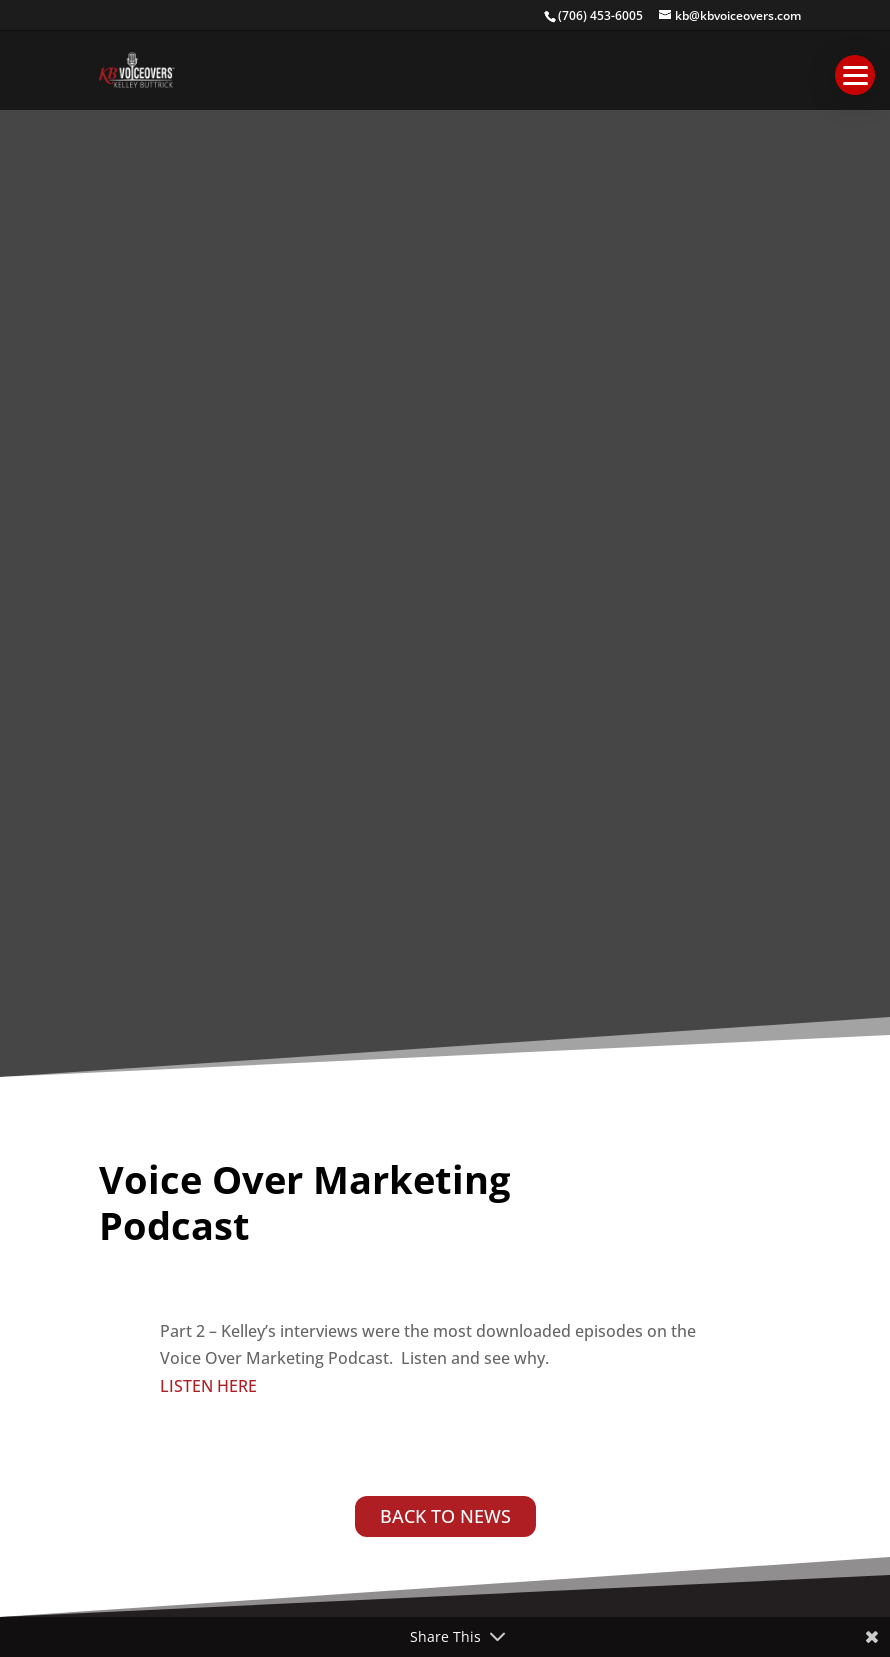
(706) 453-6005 (600, 15)
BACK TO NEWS (445, 1516)
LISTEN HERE (208, 1386)
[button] (855, 75)
